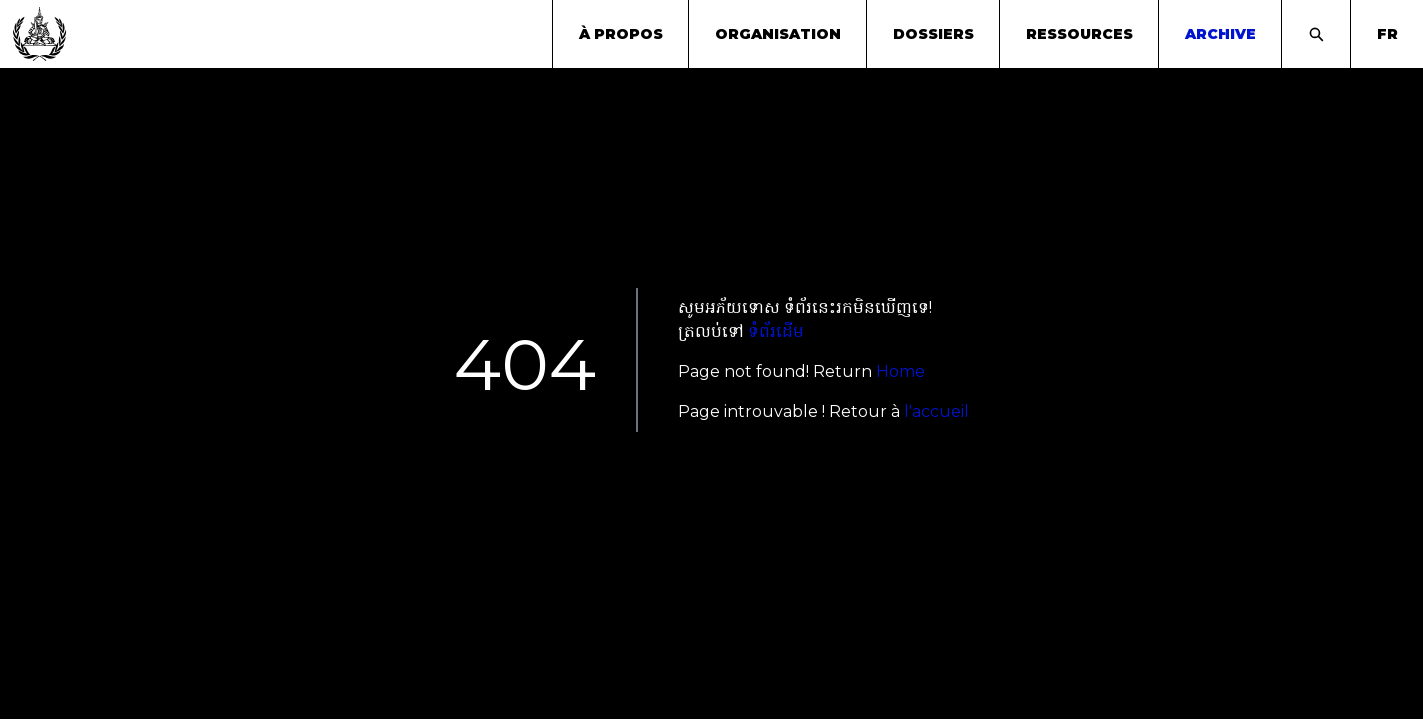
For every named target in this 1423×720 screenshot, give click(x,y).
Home (900, 371)
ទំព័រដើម (776, 331)
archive (1220, 34)
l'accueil (936, 411)
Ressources (1079, 34)
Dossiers (933, 34)
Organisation (778, 34)
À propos (621, 34)
